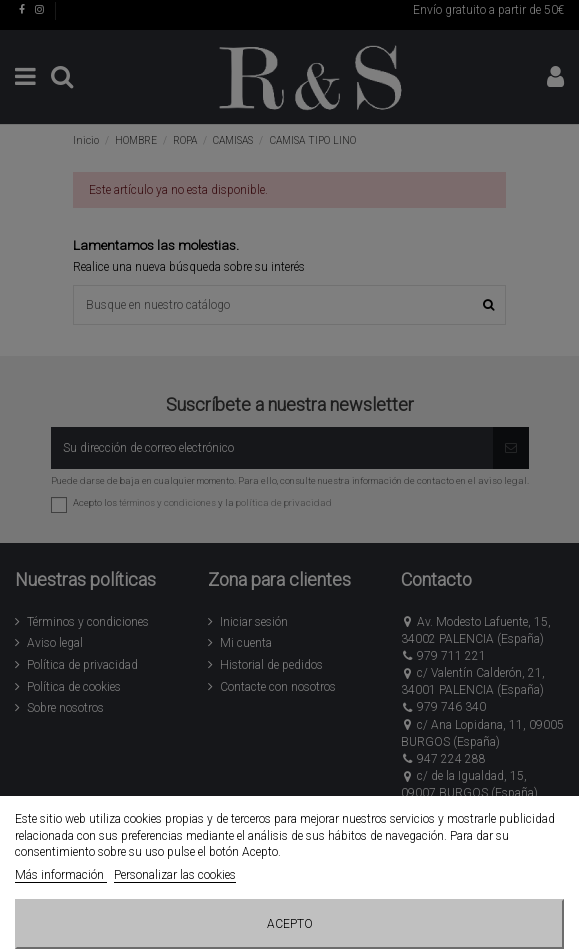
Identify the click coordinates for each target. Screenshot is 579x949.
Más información (61, 875)
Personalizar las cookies (175, 875)
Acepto (290, 924)
